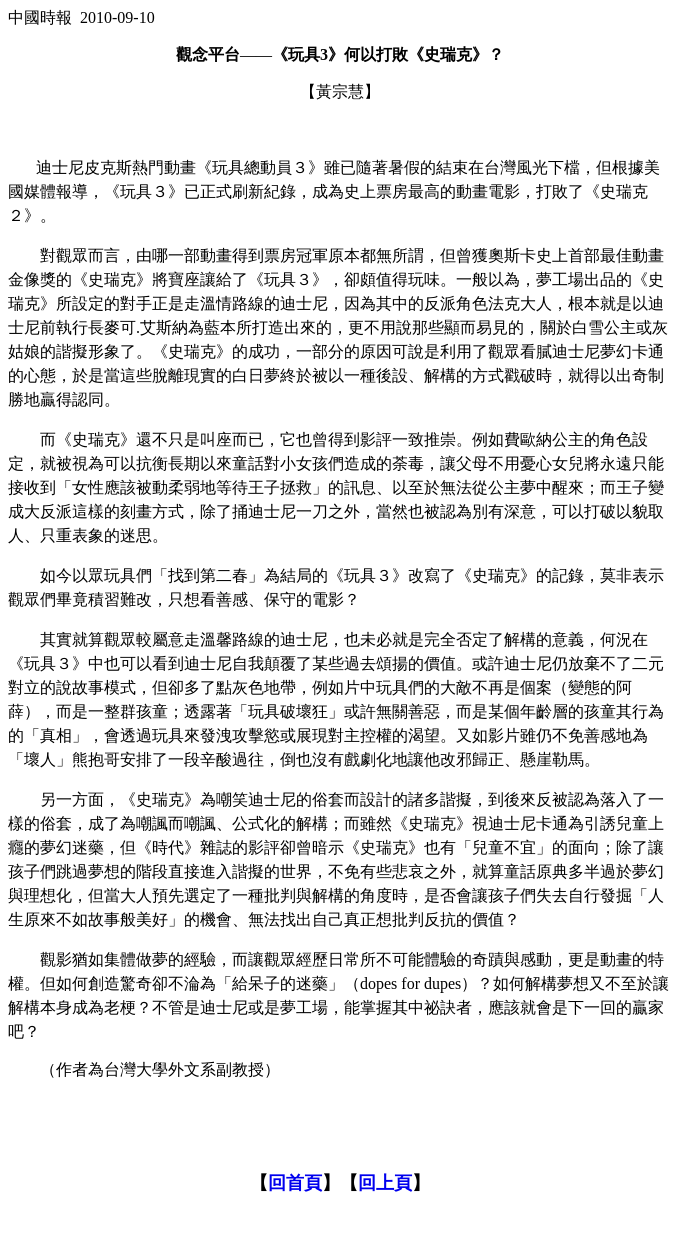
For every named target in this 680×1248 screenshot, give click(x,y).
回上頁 (385, 1183)
